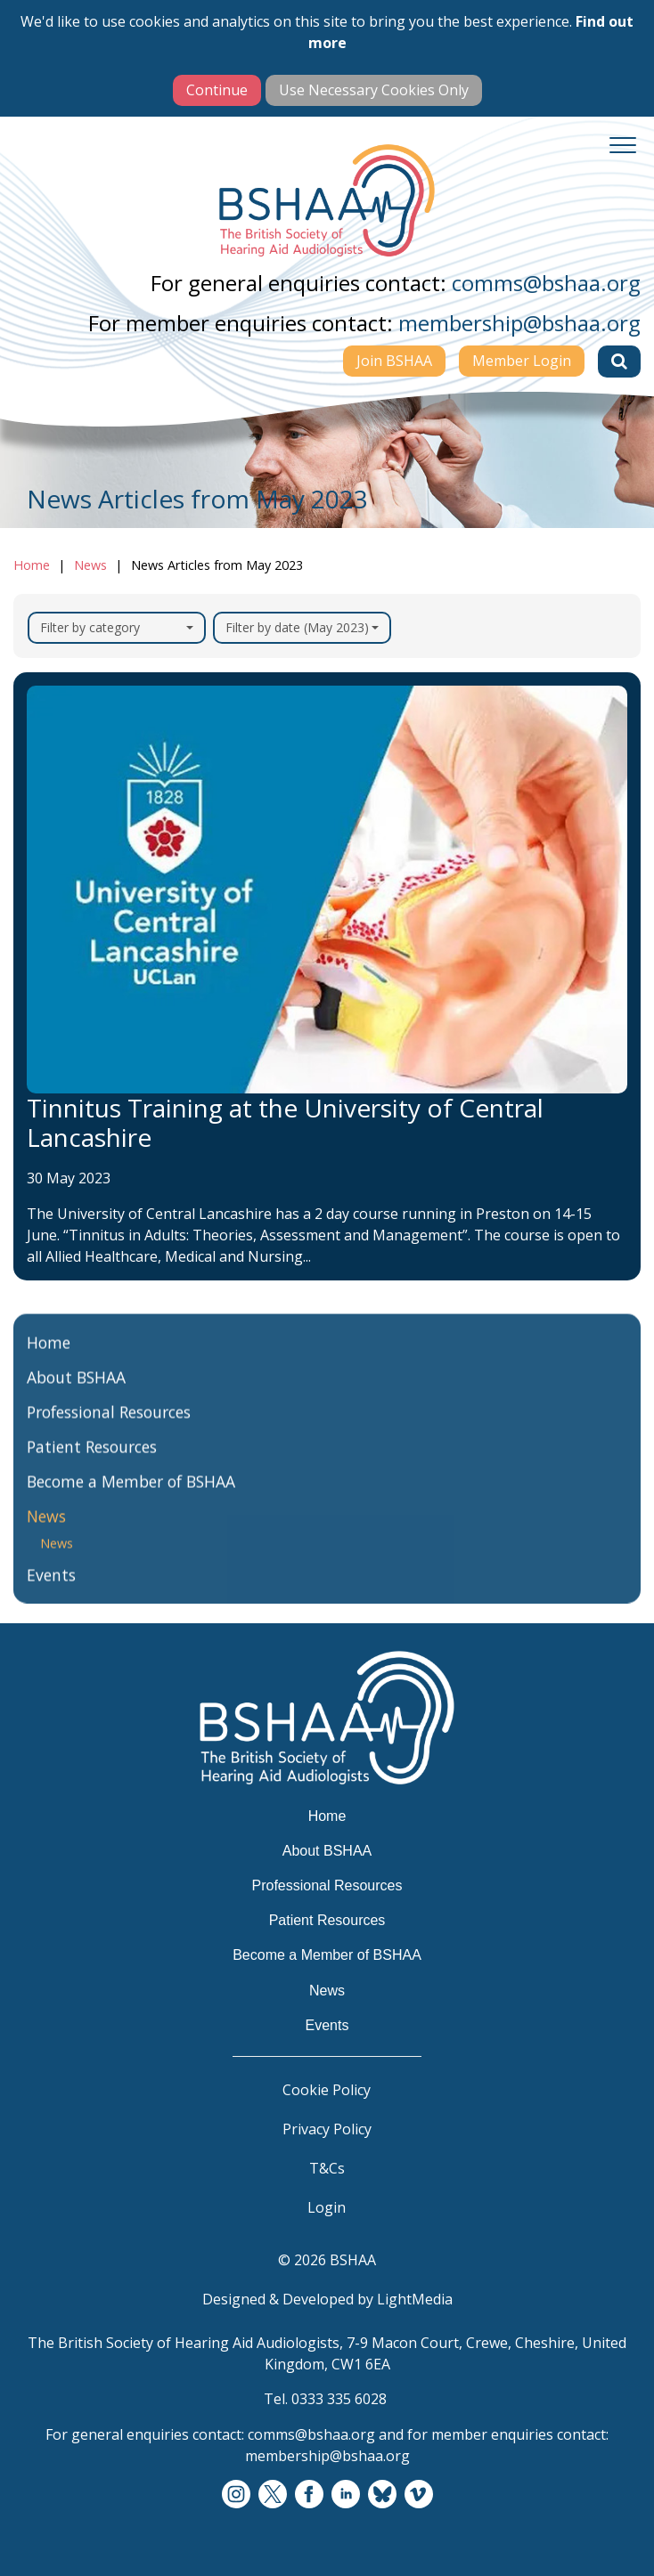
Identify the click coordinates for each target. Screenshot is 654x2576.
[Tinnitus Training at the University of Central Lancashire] (327, 976)
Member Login (521, 360)
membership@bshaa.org (519, 322)
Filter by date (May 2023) (302, 627)
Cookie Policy (326, 2090)
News (90, 565)
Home (31, 565)
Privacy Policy (327, 2129)
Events (51, 1586)
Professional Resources (109, 1423)
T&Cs (327, 2168)
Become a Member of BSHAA (131, 1492)
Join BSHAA (394, 360)
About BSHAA (76, 1388)
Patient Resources (92, 1457)
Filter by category (116, 627)
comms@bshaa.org (546, 282)
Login (326, 2207)
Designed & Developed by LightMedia (327, 2299)
